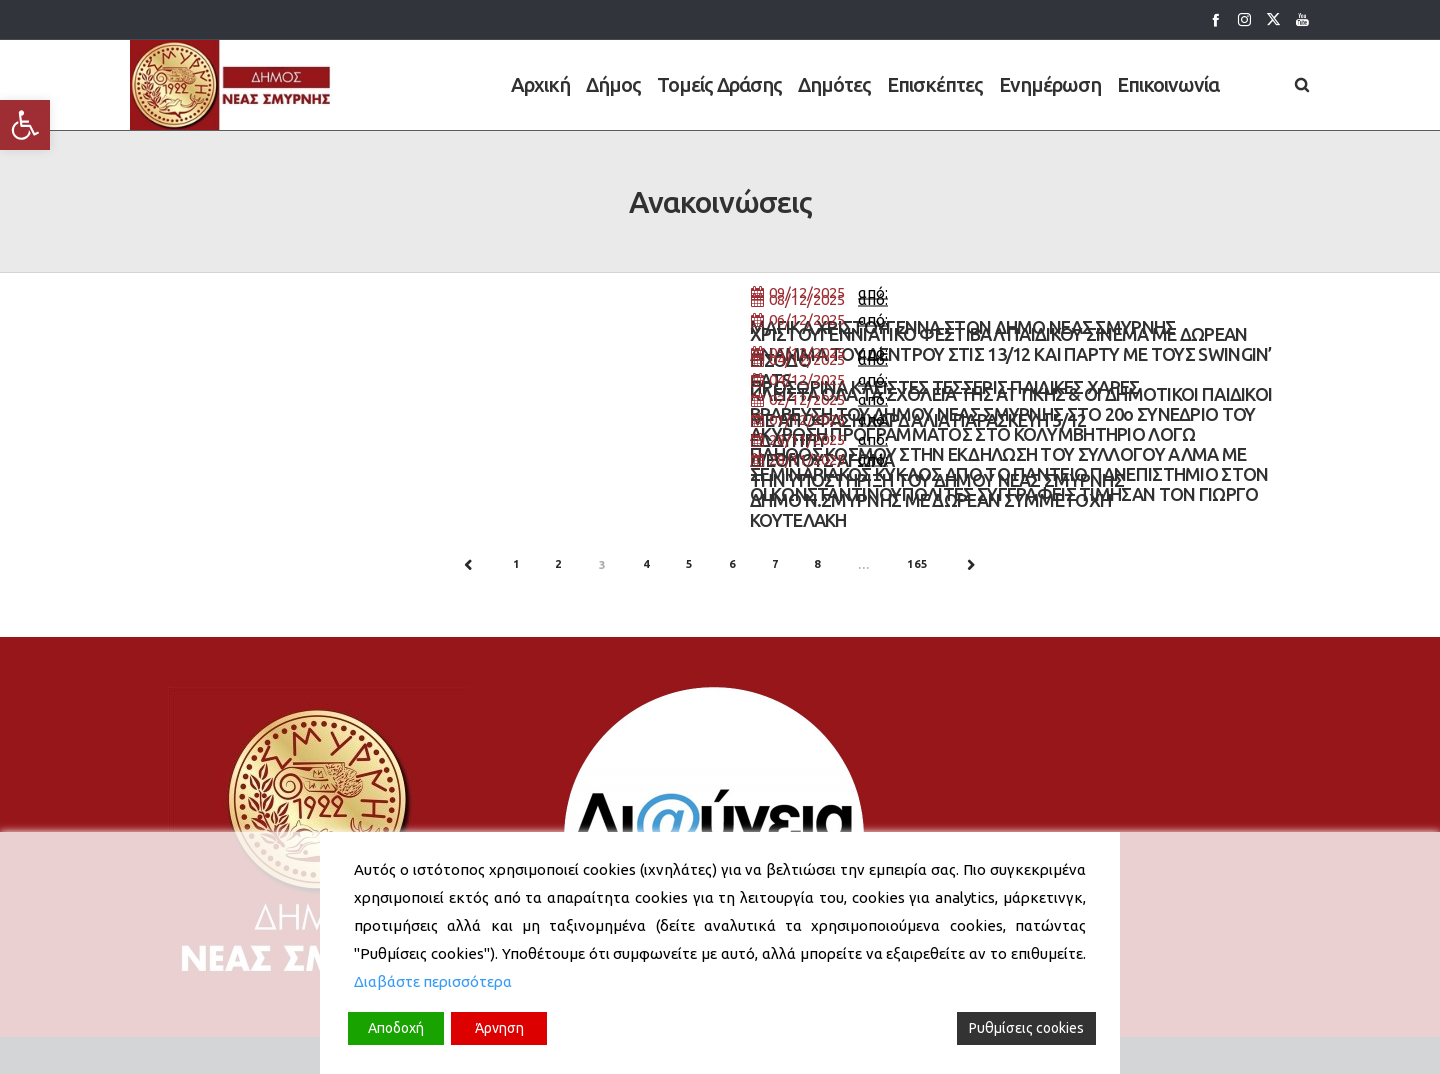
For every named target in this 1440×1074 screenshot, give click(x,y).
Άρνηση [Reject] (499, 1028)
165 (917, 564)
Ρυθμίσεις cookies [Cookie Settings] (1026, 1028)
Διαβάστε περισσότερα (433, 981)
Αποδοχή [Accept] (396, 1028)
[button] (25, 125)
